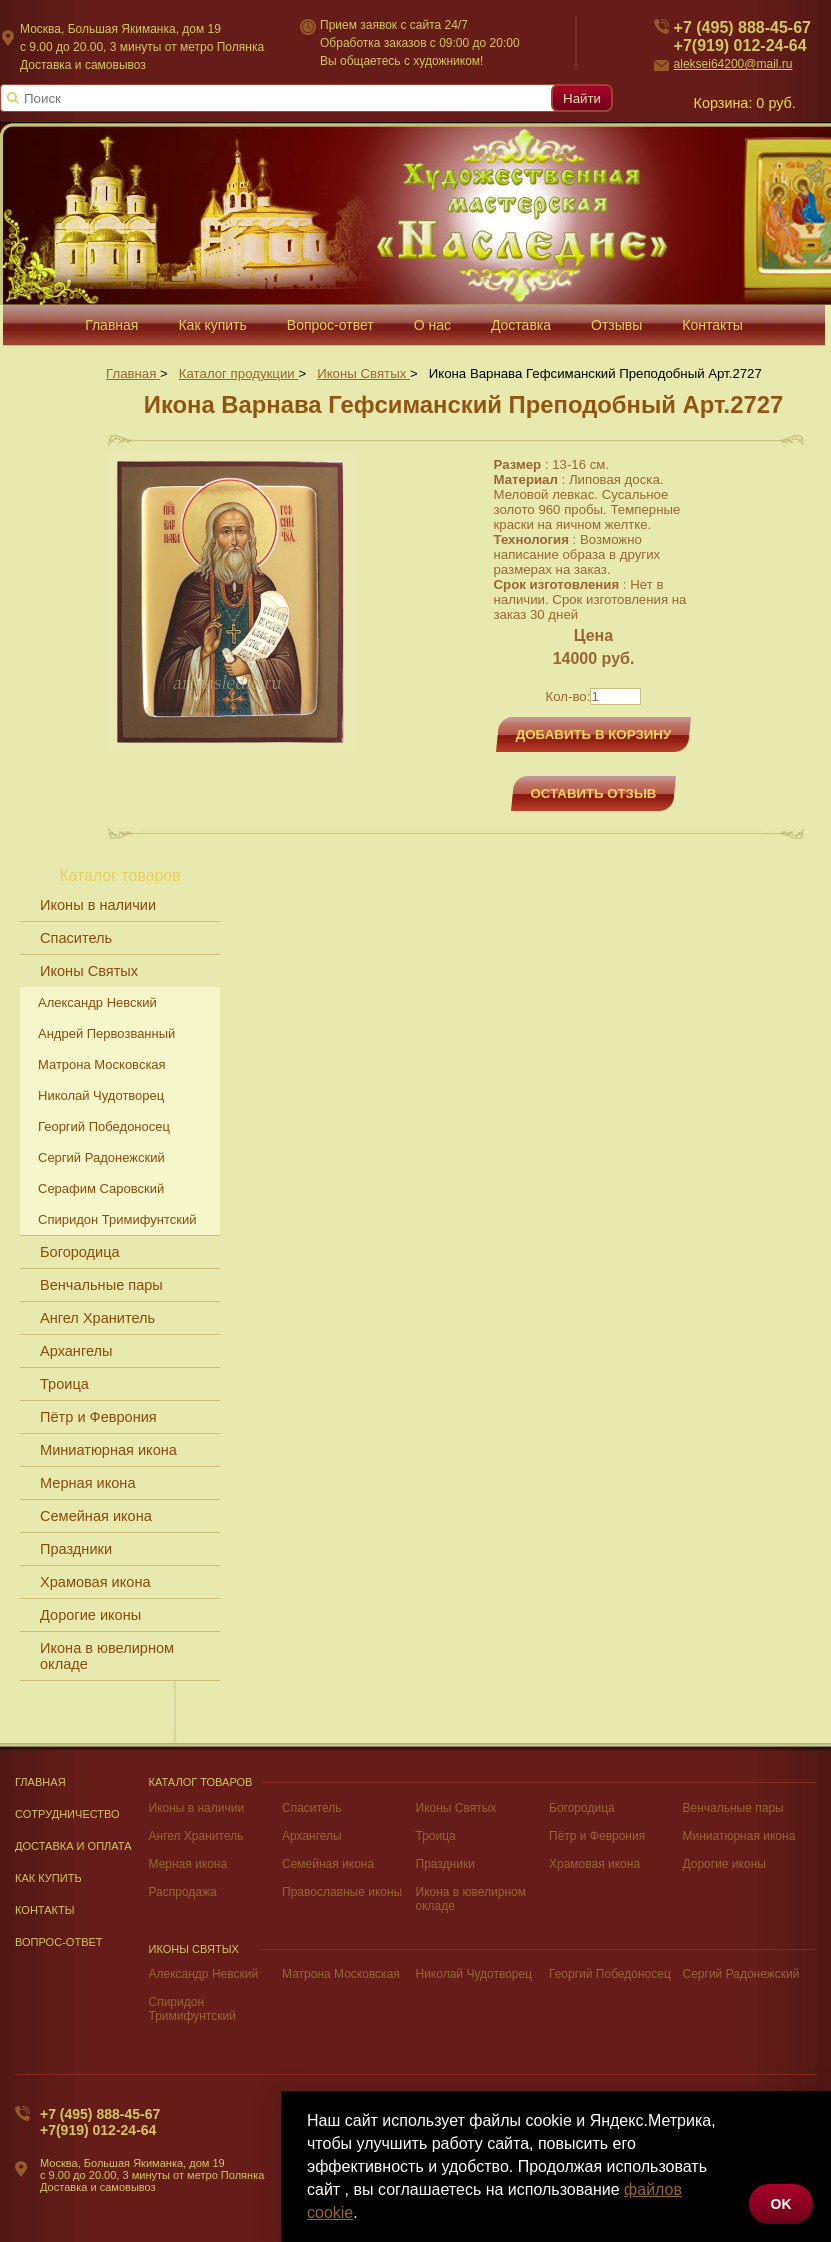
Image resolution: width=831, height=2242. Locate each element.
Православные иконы (342, 1892)
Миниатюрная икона (108, 1450)
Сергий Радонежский (101, 1157)
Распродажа (183, 1892)
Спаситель (76, 938)
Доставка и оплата (73, 1846)
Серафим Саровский (101, 1188)
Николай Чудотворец (101, 1095)
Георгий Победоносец (104, 1126)
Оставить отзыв (594, 793)
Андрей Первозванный (106, 1033)
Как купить (48, 1878)
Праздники (76, 1549)
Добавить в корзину (594, 734)
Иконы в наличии (98, 905)
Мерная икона (87, 1483)
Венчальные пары (101, 1285)
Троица (64, 1384)
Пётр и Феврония (98, 1417)
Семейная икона (96, 1516)
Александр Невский (97, 1002)
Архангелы (76, 1351)
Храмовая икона (95, 1582)
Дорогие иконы (90, 1615)
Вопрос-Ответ (59, 1942)
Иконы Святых (89, 971)
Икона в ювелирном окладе (107, 1656)
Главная (40, 1782)
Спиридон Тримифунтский (117, 1219)
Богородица (80, 1252)
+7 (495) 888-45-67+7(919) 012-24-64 (100, 2122)
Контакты (45, 1910)
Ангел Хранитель (97, 1318)
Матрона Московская (102, 1064)
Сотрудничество (67, 1814)
